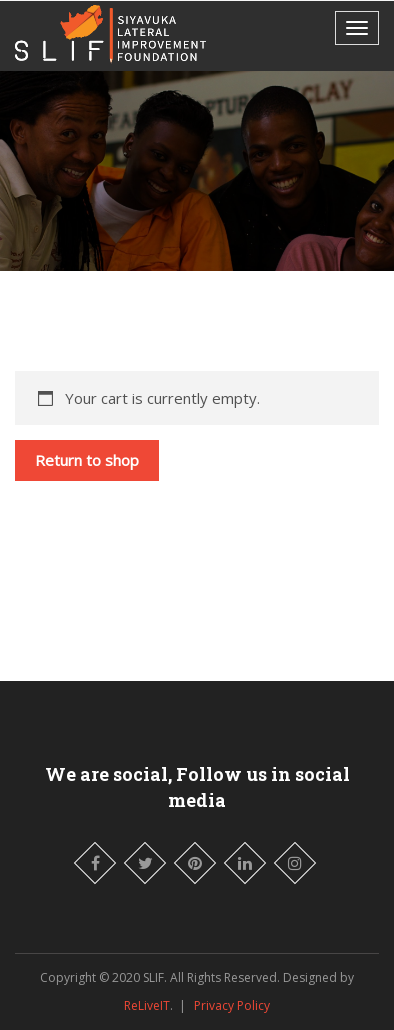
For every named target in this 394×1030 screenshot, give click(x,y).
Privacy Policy (232, 1005)
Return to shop (87, 460)
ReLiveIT (147, 1005)
